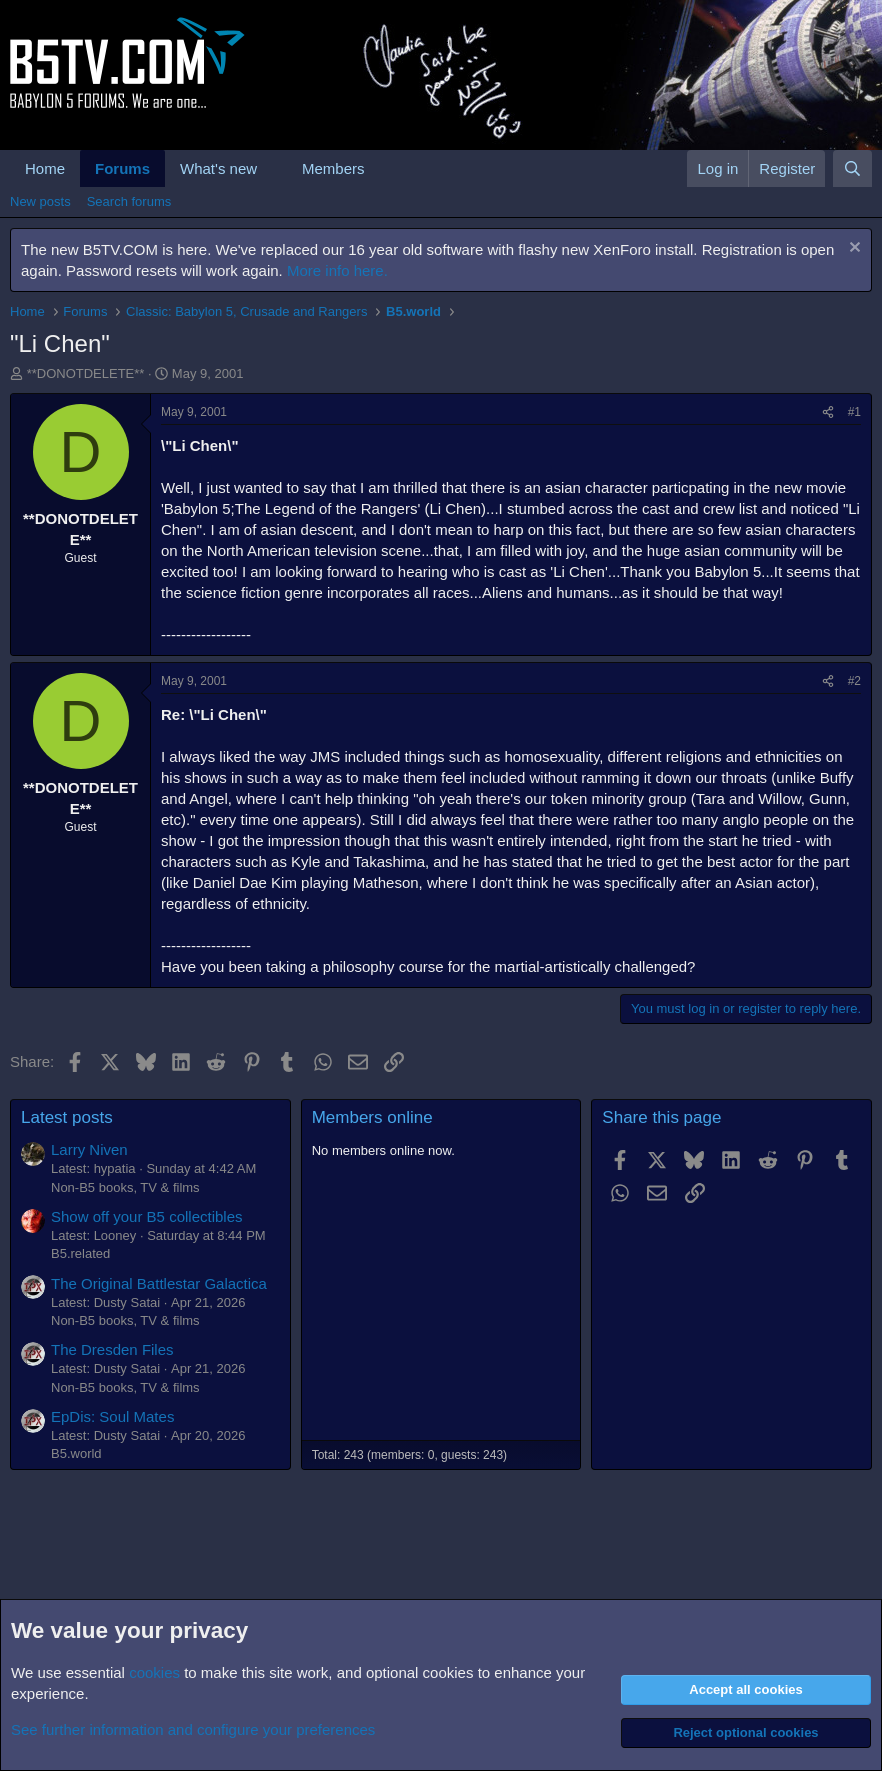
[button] (273, 168)
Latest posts (67, 1117)
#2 (854, 681)
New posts (40, 201)
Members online (372, 1117)
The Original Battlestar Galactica (159, 1283)
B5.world (76, 1453)
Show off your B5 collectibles (147, 1216)
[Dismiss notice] (852, 249)
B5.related (80, 1253)
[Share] (828, 412)
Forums (122, 168)
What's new (218, 168)
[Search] (852, 168)
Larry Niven (89, 1149)
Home (45, 168)
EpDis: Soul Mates (112, 1416)
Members (333, 168)
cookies (154, 1672)
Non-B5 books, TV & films (125, 1187)
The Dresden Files (112, 1349)
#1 (854, 412)
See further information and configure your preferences (193, 1729)
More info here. (337, 270)
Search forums (129, 201)
